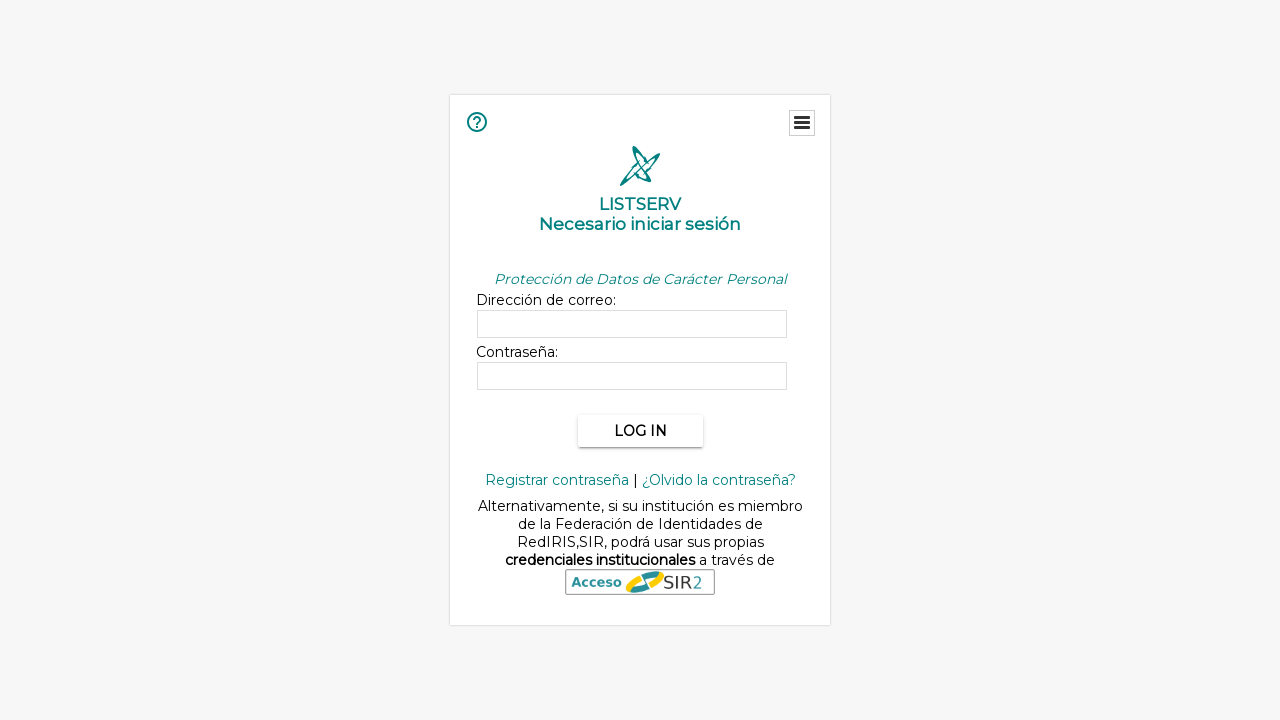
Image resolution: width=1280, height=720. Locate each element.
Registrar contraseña (557, 480)
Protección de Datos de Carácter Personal (640, 279)
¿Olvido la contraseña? (719, 480)
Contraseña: (517, 352)
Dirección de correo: (546, 300)
